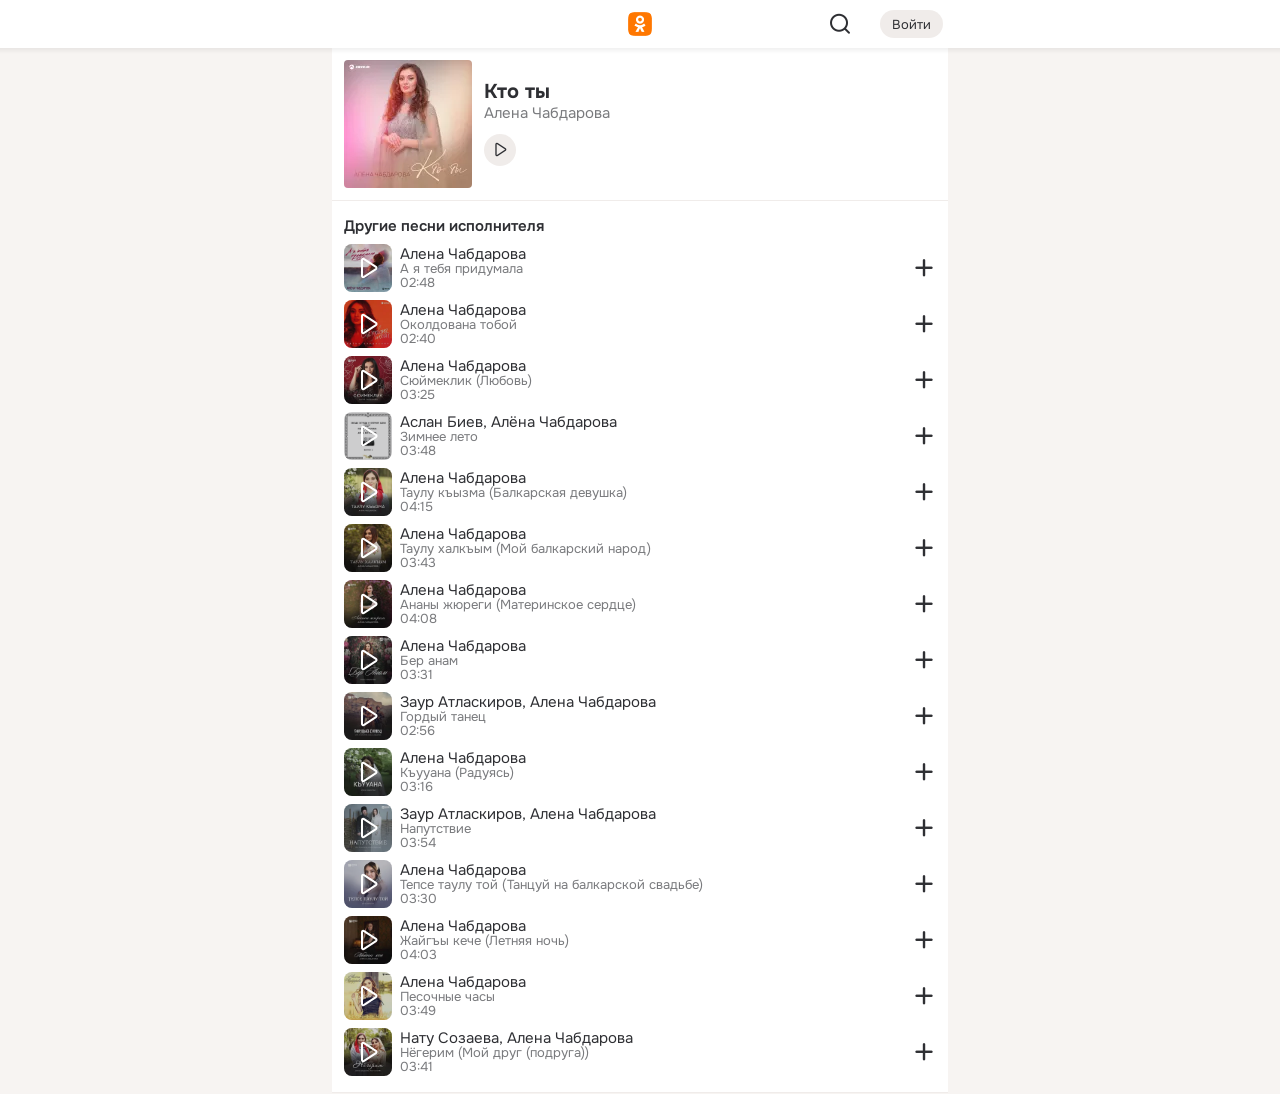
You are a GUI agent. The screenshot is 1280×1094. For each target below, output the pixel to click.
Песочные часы (447, 997)
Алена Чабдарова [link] (547, 113)
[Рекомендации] (184, 360)
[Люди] (184, 184)
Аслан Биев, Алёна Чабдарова (508, 422)
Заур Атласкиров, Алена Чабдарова (528, 702)
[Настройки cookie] (184, 1067)
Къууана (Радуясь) (457, 773)
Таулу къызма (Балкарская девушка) (513, 493)
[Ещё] (184, 939)
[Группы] (272, 96)
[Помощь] (96, 360)
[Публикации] (96, 184)
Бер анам (429, 661)
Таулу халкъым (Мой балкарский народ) (525, 549)
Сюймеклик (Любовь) (466, 381)
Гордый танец (443, 717)
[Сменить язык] (184, 982)
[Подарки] (96, 272)
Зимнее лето (439, 437)
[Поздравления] (184, 272)
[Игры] (272, 272)
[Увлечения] (184, 96)
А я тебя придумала (461, 269)
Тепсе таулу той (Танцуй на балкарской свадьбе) (551, 885)
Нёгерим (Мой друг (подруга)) (494, 1053)
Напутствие (435, 829)
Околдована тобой (458, 325)
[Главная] (96, 96)
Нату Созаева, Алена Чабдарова (516, 1038)
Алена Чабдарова (463, 254)
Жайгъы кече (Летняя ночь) (484, 941)
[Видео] (272, 184)
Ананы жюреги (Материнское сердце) (518, 605)
